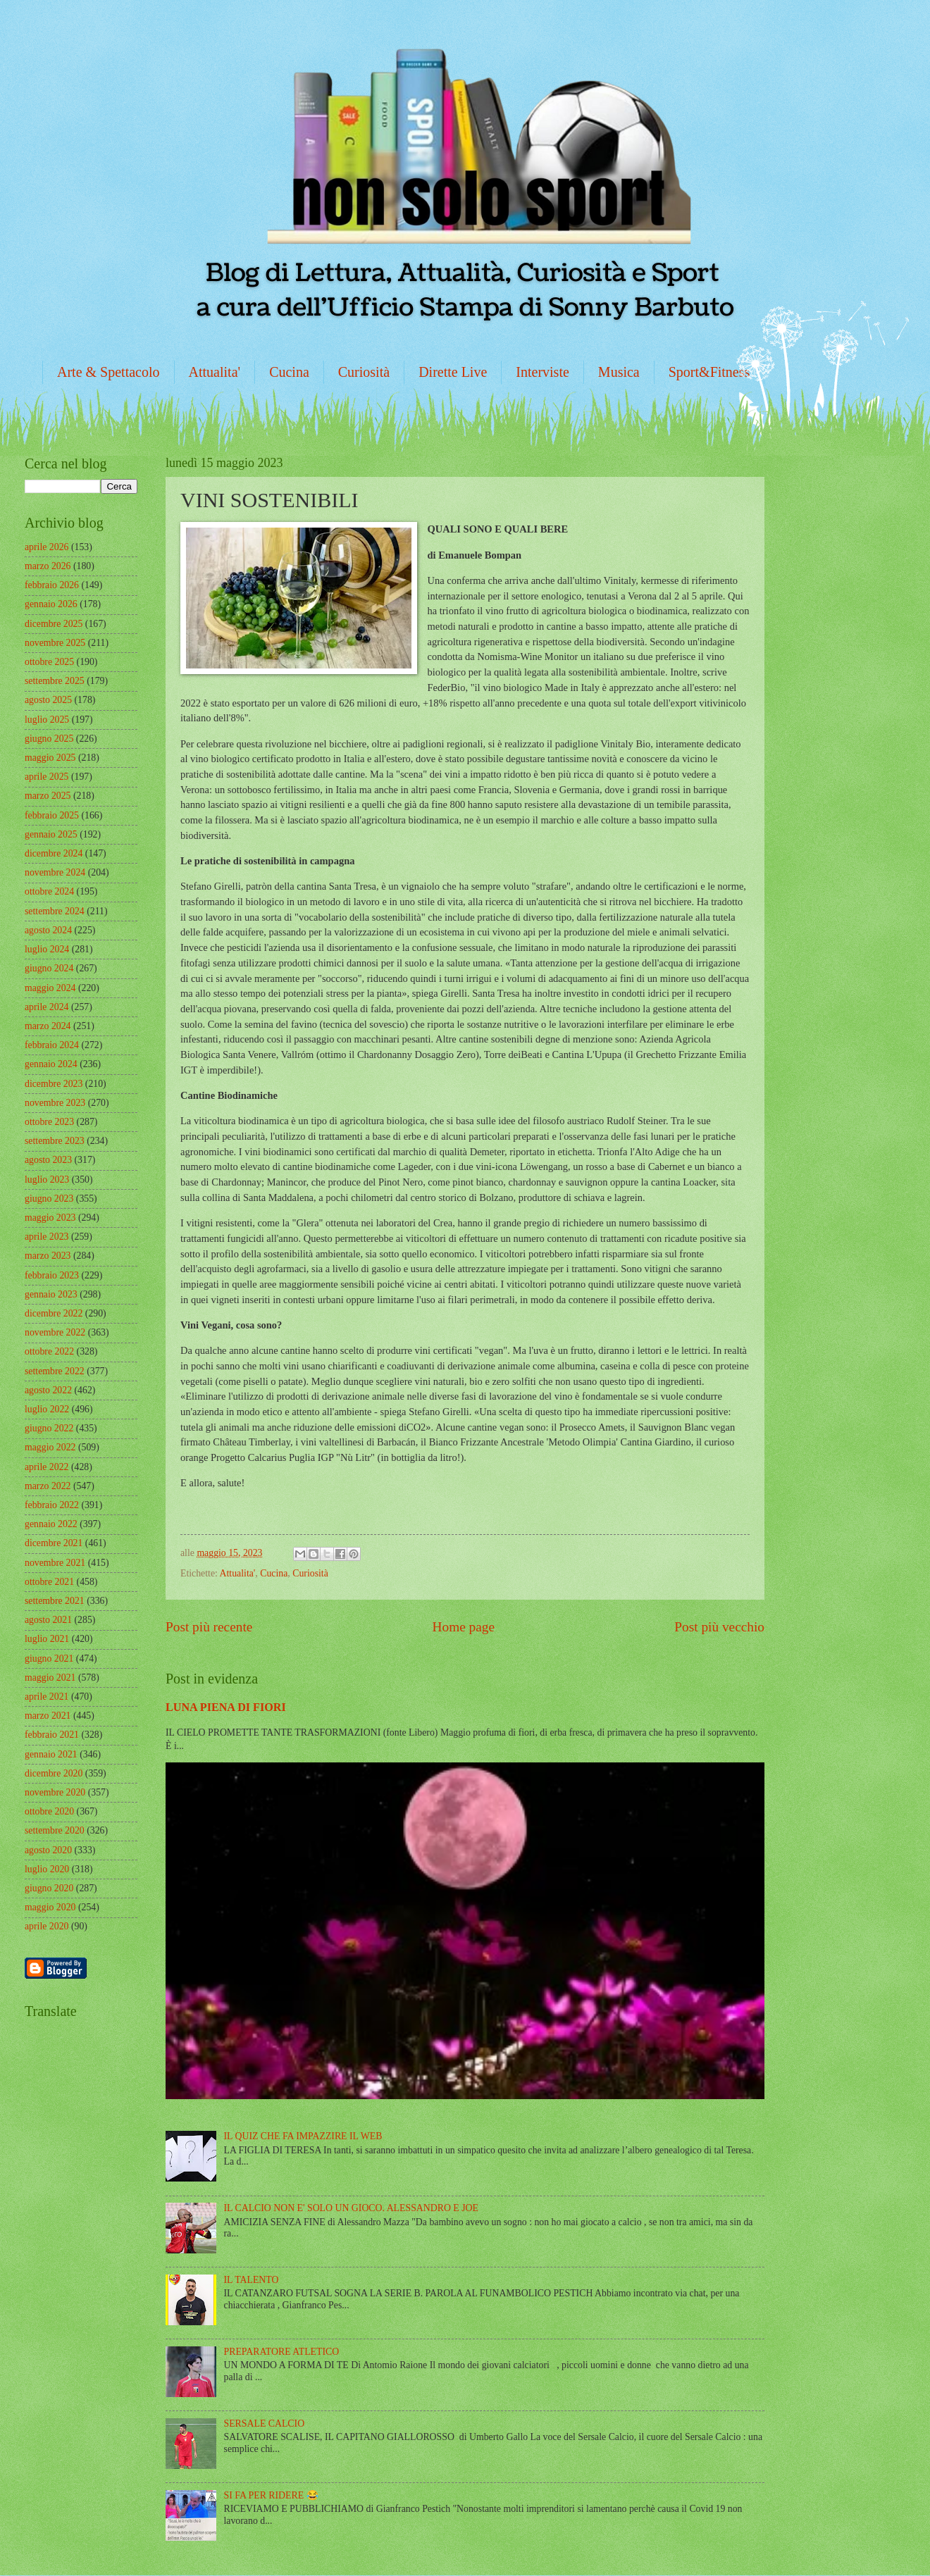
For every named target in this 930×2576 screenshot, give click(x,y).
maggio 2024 (50, 988)
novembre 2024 (55, 872)
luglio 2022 (47, 1409)
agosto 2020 (48, 1850)
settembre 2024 (55, 911)
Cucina (289, 372)
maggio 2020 (50, 1907)
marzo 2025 (48, 795)
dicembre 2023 (53, 1083)
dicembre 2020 (53, 1773)
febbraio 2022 (52, 1505)
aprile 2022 (46, 1467)
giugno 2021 (49, 1658)
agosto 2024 (48, 930)
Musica (619, 372)
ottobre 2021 (49, 1581)
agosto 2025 (48, 700)
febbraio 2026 (52, 585)
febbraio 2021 (52, 1734)
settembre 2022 (55, 1371)
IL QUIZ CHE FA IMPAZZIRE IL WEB (303, 2136)
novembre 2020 (55, 1792)
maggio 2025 (50, 757)
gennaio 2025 (51, 834)
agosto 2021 (48, 1619)
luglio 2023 (47, 1179)
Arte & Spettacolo (108, 372)
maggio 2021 (50, 1677)
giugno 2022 (49, 1428)
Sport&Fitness (709, 372)
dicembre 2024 (53, 853)
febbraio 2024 (52, 1045)
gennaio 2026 (51, 604)
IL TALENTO (251, 2280)
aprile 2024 (46, 1007)
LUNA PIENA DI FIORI (226, 1707)
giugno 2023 (49, 1198)
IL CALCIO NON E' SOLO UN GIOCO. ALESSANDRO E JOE (351, 2208)
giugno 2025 (49, 738)
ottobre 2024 (49, 891)
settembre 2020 (55, 1830)
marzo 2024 (48, 1026)
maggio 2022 (50, 1447)
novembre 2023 (55, 1102)
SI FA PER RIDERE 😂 (271, 2495)
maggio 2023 (50, 1217)
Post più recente (209, 1626)
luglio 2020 (47, 1869)
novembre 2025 (55, 642)
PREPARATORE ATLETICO (282, 2351)
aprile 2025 (46, 776)
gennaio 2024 (51, 1064)
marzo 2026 (48, 566)
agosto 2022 (48, 1390)
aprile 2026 (46, 547)
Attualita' (215, 372)
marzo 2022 (48, 1486)
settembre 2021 (55, 1600)
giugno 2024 (49, 968)
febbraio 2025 (52, 815)
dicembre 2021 (53, 1543)
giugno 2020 (49, 1888)
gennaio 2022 (51, 1524)
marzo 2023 (48, 1255)
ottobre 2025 (49, 662)
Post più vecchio (719, 1626)
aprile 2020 (46, 1926)
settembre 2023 (55, 1140)
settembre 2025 (55, 681)
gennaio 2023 (51, 1294)
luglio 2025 (47, 719)
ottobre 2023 (49, 1121)
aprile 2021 (46, 1696)
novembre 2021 (55, 1562)
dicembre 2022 (53, 1313)
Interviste (542, 372)
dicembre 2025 (53, 623)
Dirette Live (452, 372)
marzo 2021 (48, 1715)
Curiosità (364, 372)
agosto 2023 (48, 1160)
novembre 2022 (55, 1332)
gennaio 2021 (51, 1754)
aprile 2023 (46, 1236)
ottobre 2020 (49, 1811)
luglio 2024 (47, 949)
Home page (464, 1626)
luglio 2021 (47, 1639)
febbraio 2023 (52, 1275)
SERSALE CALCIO (264, 2423)
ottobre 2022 (49, 1351)
